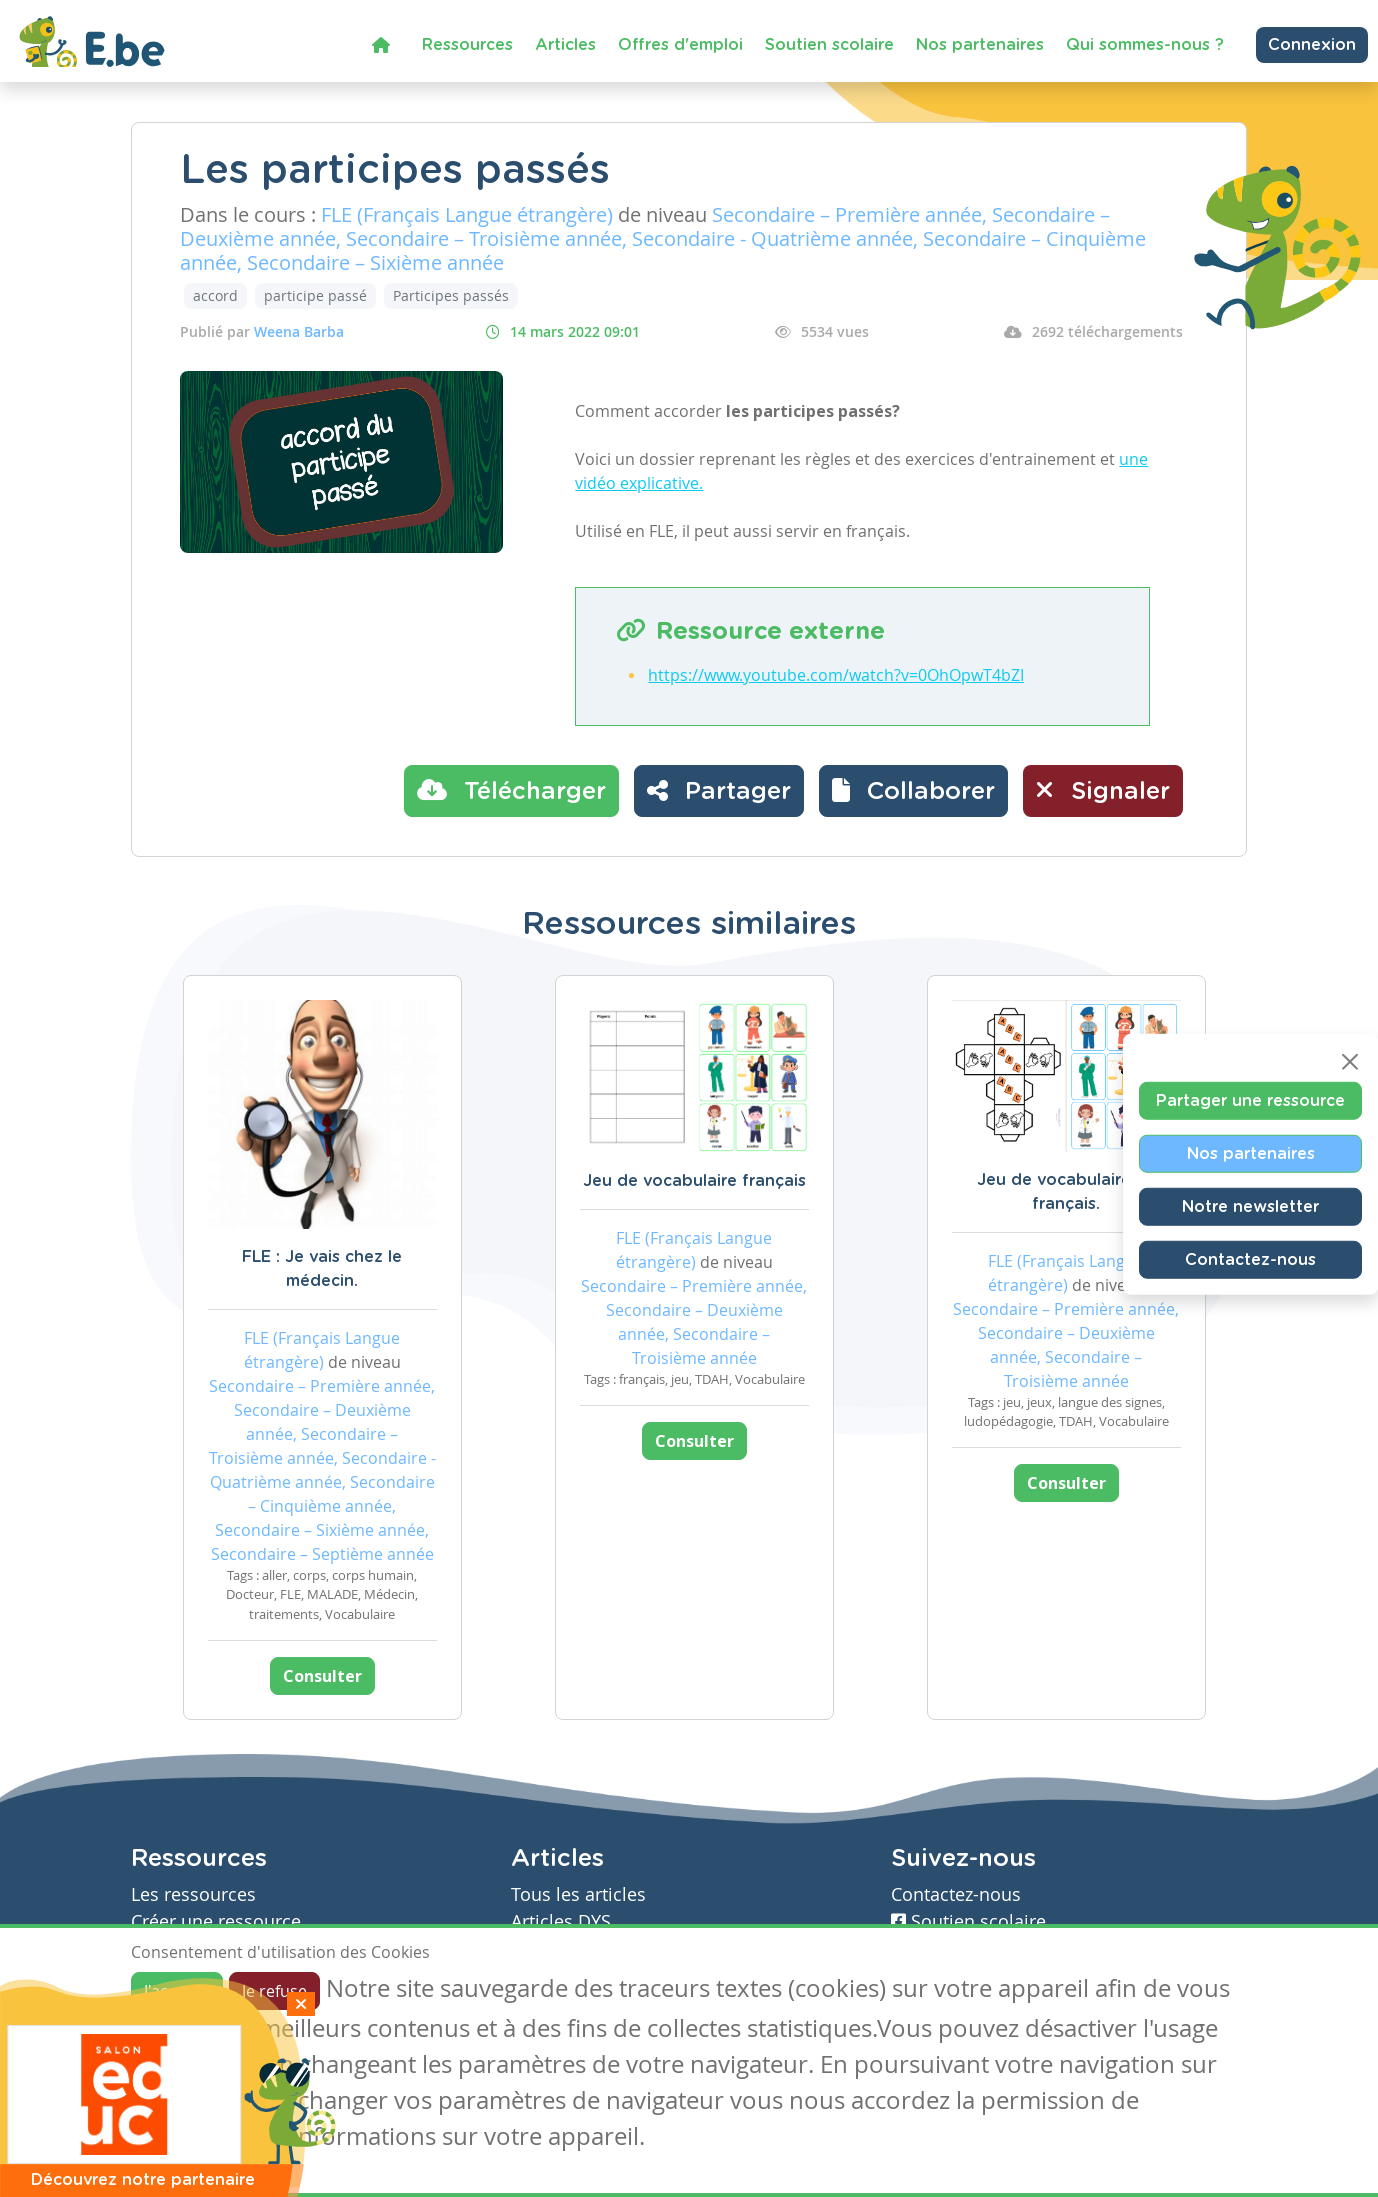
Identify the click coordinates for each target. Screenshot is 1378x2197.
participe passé (315, 295)
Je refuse (274, 1991)
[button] (913, 791)
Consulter (322, 1676)
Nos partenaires (980, 45)
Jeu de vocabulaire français (694, 1181)
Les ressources (193, 1894)
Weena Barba (299, 331)
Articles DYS (561, 1921)
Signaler (1103, 790)
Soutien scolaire (829, 45)
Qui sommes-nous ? (1145, 45)
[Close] (1350, 1061)
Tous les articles (578, 1894)
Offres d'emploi (680, 45)
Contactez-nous (1250, 1259)
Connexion (1312, 45)
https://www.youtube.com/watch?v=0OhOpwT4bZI (836, 675)
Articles (565, 45)
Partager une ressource (1250, 1100)
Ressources (467, 45)
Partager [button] (719, 790)
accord (215, 295)
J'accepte (177, 1991)
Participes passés (451, 295)
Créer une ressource (216, 1921)
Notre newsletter (1250, 1206)
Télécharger (511, 790)
